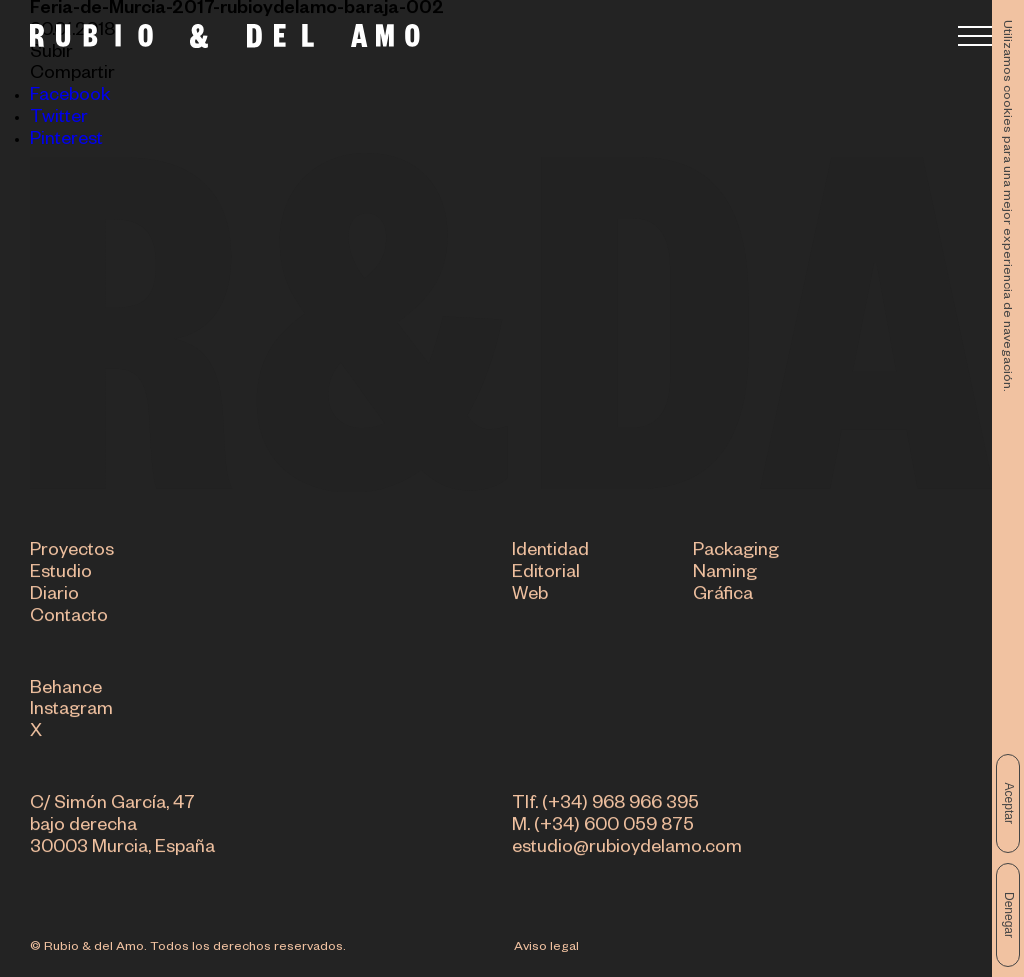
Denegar (1009, 915)
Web (530, 597)
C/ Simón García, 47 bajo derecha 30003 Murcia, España (122, 828)
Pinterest (66, 141)
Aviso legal (546, 948)
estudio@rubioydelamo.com (627, 850)
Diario (54, 597)
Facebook (70, 97)
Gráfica (723, 597)
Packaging (736, 553)
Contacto (69, 619)
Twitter (59, 119)
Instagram (71, 712)
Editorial (546, 575)
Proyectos (72, 553)
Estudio (61, 575)
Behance (66, 691)
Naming (725, 575)
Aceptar (1009, 803)
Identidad (550, 553)
